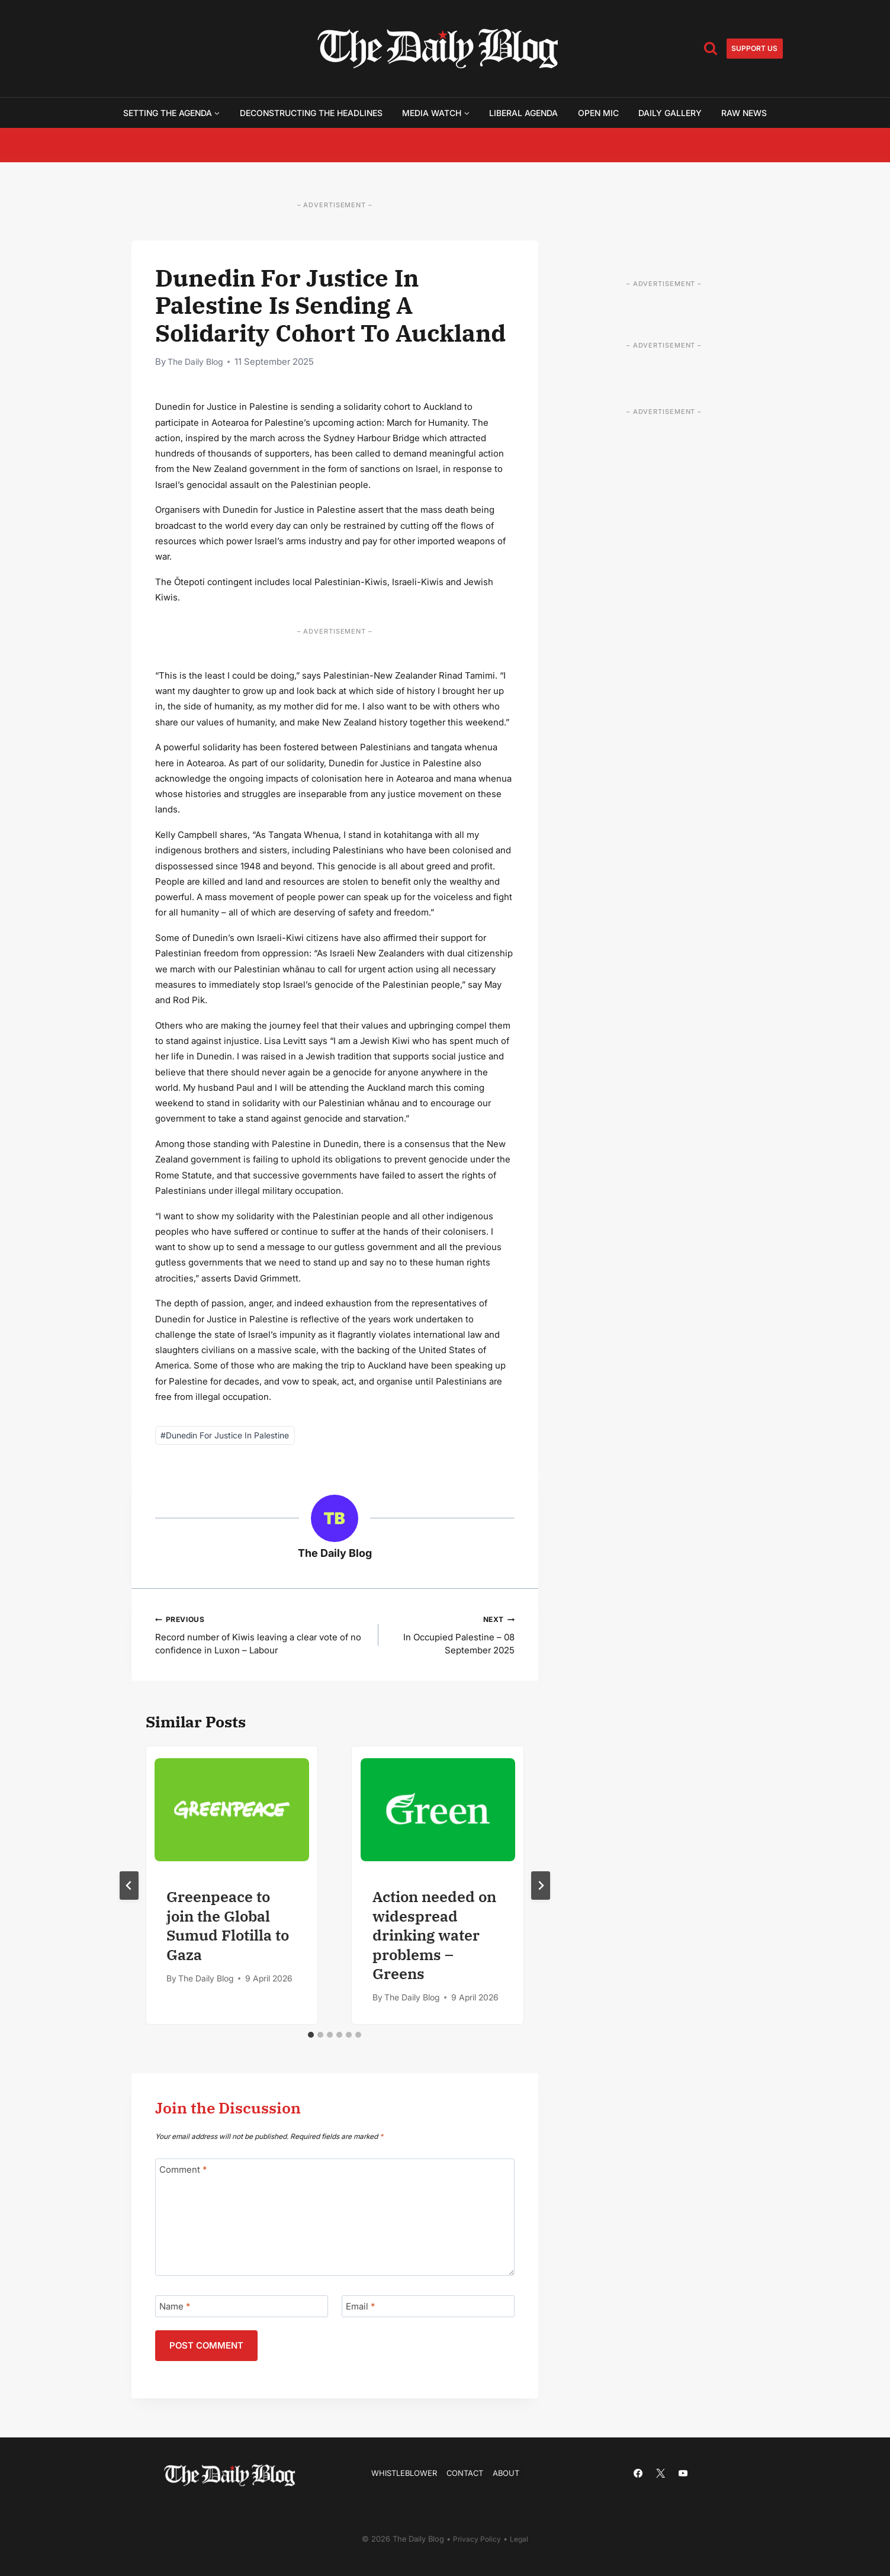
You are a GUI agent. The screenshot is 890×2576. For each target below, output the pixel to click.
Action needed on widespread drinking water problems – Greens (434, 1937)
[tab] (311, 2037)
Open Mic (598, 113)
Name (174, 2308)
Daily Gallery (670, 113)
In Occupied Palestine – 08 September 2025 (456, 1635)
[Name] (242, 2309)
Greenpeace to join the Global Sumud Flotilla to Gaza (227, 1927)
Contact (466, 2473)
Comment (183, 2171)
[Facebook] (638, 2473)
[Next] (540, 1888)
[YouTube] (683, 2473)
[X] (661, 2473)
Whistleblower (401, 2473)
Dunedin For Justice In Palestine (224, 1435)
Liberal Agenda (523, 113)
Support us (754, 48)
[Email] (428, 2309)
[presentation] (232, 1812)
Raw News (744, 113)
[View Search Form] (710, 48)
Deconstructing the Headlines (311, 113)
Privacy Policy (477, 2538)
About (510, 2473)
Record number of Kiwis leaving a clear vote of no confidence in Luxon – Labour (262, 1635)
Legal (519, 2538)
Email (360, 2308)
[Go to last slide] (129, 1888)
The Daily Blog (198, 361)
